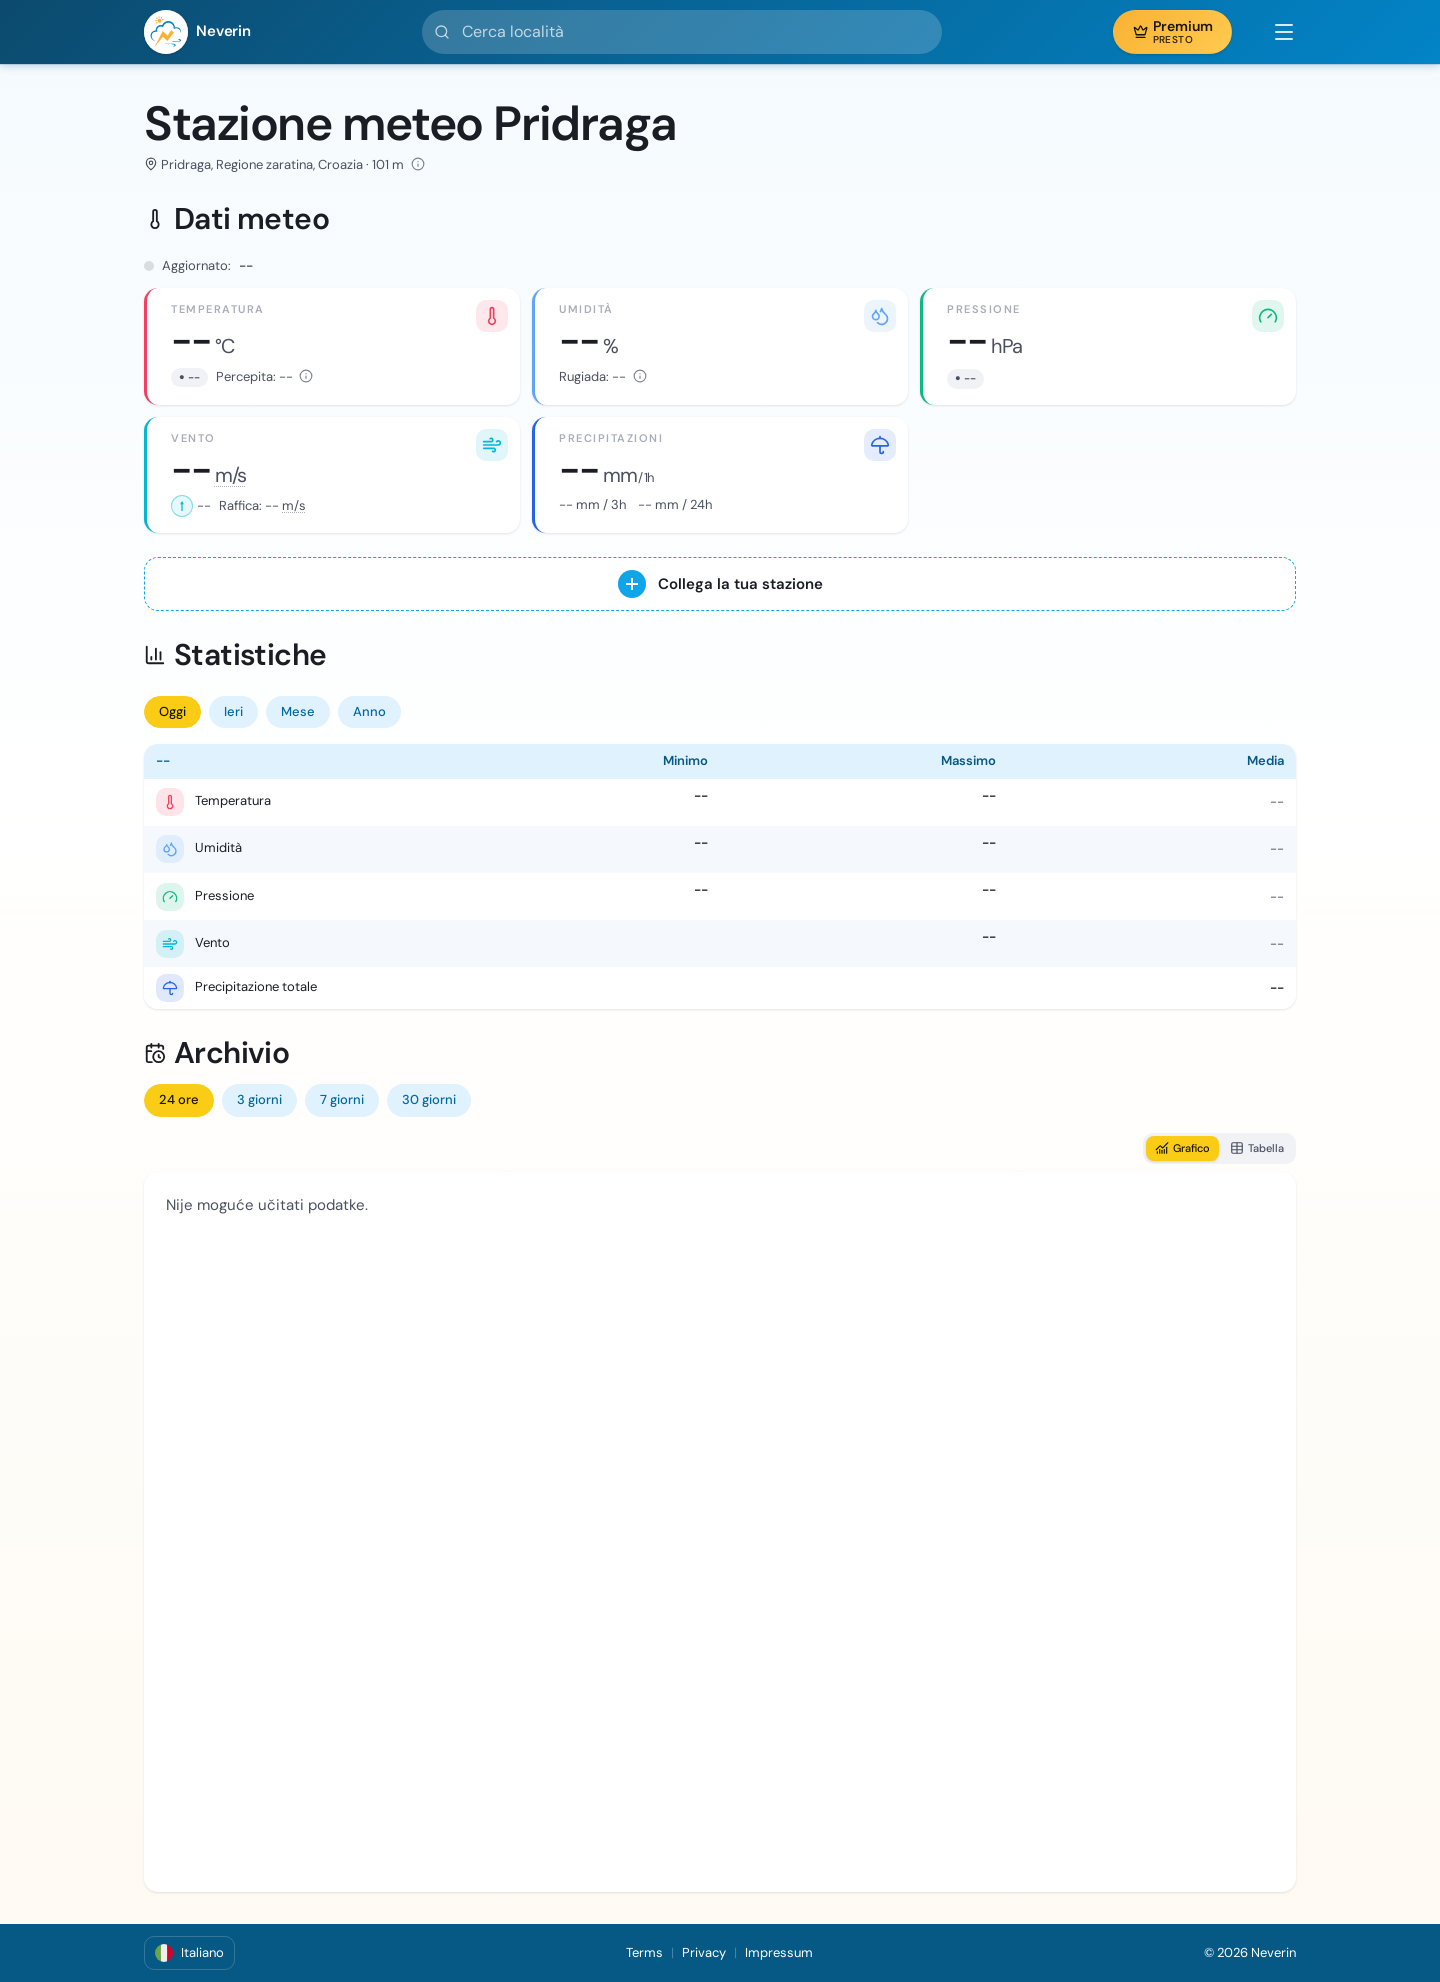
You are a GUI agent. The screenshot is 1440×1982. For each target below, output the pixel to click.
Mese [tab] (298, 711)
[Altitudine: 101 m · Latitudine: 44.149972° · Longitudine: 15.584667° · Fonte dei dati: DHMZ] (418, 164)
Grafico (1182, 1148)
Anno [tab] (369, 711)
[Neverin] (197, 32)
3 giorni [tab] (259, 1099)
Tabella (1257, 1148)
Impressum (779, 1952)
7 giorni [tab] (342, 1099)
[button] (1274, 32)
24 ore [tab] (179, 1099)
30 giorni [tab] (429, 1099)
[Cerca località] (682, 32)
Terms (644, 1952)
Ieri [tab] (233, 711)
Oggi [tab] (172, 711)
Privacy (704, 1952)
